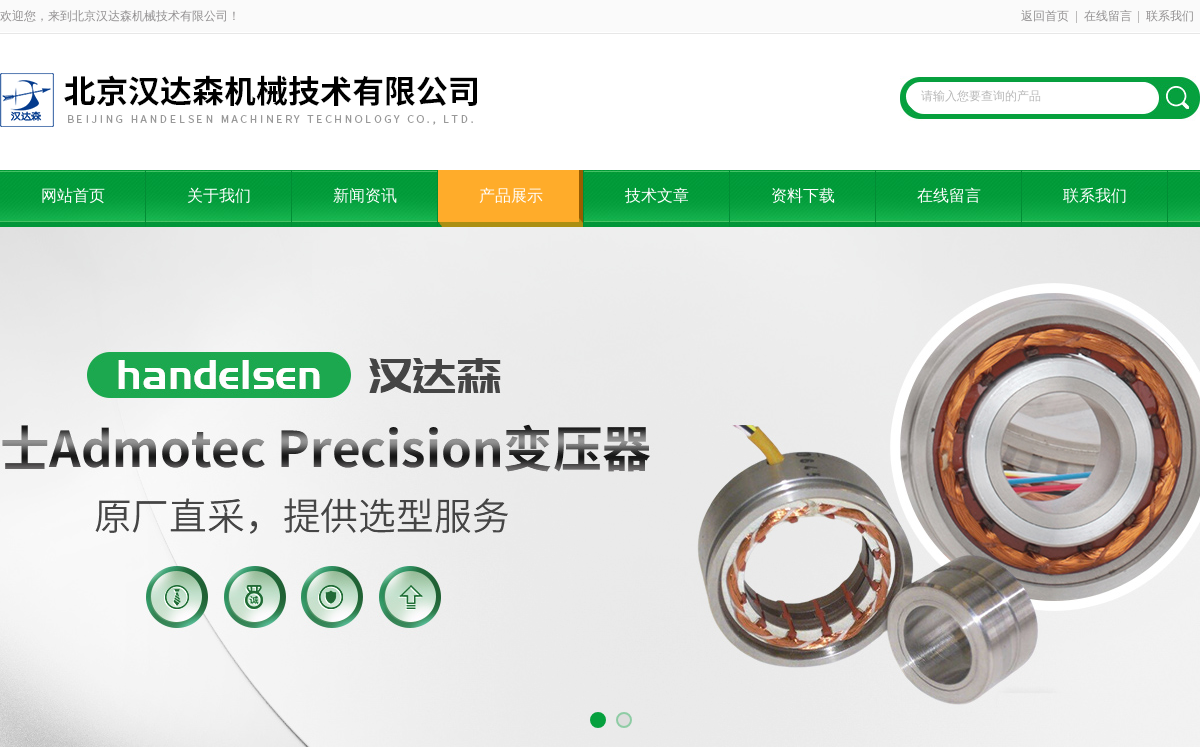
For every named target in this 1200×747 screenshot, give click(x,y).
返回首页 (1045, 16)
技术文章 (657, 195)
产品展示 (511, 195)
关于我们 (219, 195)
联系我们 (1170, 16)
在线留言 (1108, 16)
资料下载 (803, 195)
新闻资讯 (365, 195)
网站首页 (73, 195)
